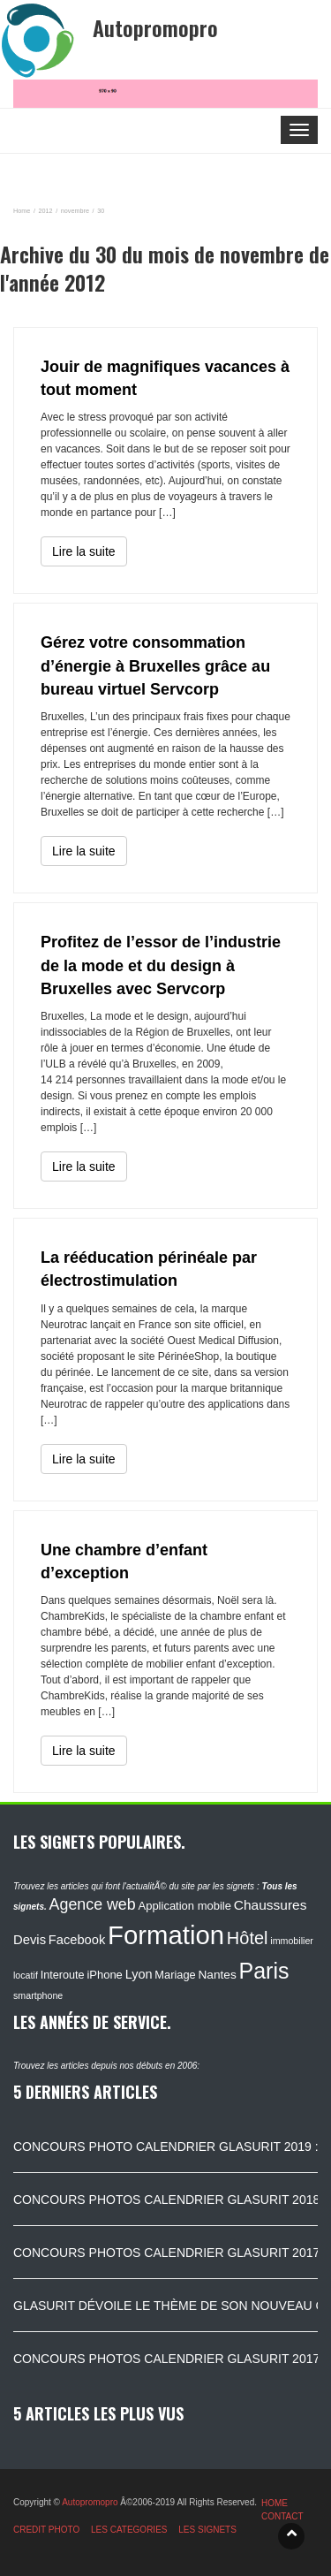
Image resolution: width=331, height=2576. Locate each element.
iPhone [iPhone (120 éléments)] (104, 1974)
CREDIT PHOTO (46, 2529)
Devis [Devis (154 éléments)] (29, 1940)
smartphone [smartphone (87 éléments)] (38, 1995)
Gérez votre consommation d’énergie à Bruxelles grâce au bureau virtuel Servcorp (155, 666)
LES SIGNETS (207, 2529)
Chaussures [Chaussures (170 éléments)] (270, 1904)
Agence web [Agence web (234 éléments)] (92, 1904)
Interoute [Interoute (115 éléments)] (63, 1975)
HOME (274, 2503)
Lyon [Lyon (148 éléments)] (139, 1974)
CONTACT (282, 2516)
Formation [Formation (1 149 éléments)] (166, 1934)
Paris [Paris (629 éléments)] (264, 1970)
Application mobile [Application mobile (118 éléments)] (184, 1905)
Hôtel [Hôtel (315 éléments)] (247, 1938)
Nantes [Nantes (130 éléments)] (217, 1974)
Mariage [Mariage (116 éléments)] (174, 1974)
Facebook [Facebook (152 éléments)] (77, 1940)
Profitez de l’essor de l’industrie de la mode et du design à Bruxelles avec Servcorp (161, 965)
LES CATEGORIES (129, 2529)
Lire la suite (84, 551)
